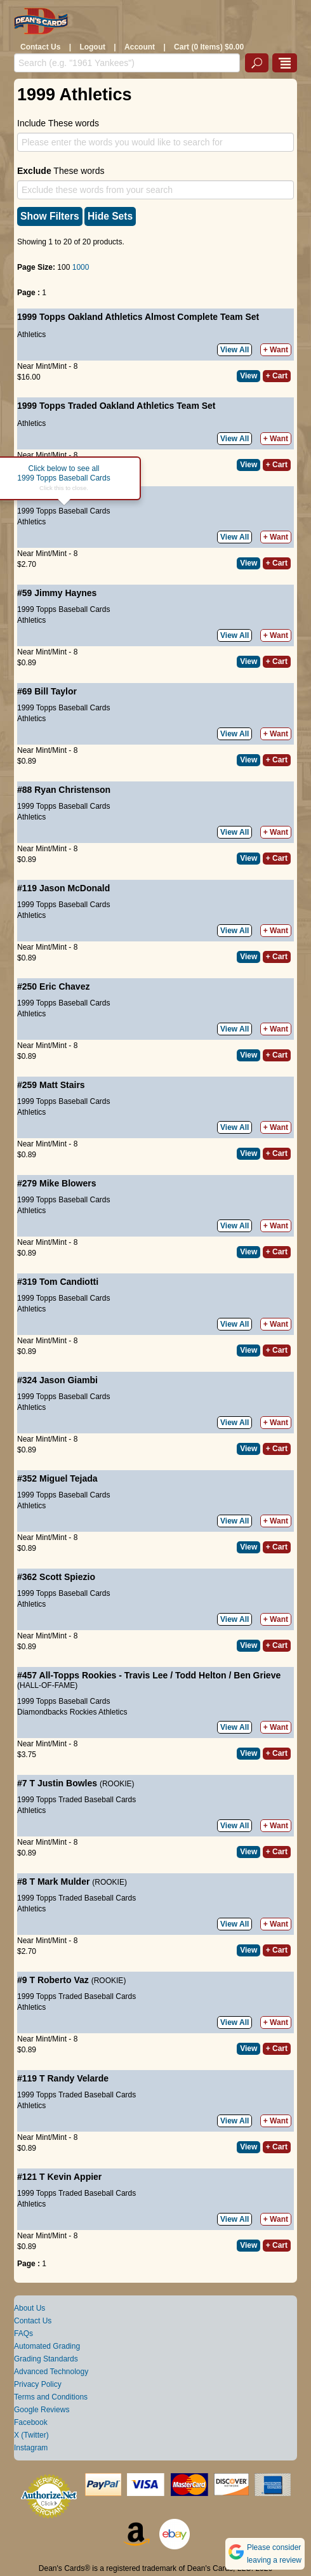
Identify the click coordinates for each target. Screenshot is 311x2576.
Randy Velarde (78, 2078)
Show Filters (49, 216)
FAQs (23, 2333)
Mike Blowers (67, 1183)
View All (234, 349)
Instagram (31, 2447)
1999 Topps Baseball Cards (63, 511)
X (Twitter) (31, 2435)
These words (60, 171)
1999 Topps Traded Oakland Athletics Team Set (116, 406)
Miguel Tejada (68, 1478)
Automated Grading (47, 2346)
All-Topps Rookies (78, 1675)
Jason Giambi (68, 1380)
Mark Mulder (63, 1881)
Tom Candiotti (68, 1282)
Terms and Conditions (51, 2397)
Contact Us (40, 47)
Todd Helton (201, 1675)
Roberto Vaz (63, 1980)
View (248, 375)
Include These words (58, 123)
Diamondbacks (42, 1712)
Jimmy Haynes (65, 593)
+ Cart (277, 375)
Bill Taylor (55, 691)
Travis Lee (146, 1675)
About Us (29, 2308)
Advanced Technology (51, 2371)
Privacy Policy (38, 2384)
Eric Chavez (64, 986)
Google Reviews (41, 2409)
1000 (80, 267)
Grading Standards (46, 2358)
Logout (92, 47)
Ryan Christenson (72, 790)
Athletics (31, 334)
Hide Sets (110, 216)
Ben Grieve (257, 1675)
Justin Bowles (67, 1783)
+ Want (275, 349)
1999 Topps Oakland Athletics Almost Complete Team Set (138, 317)
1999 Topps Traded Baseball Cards (76, 1799)
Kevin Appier (74, 2177)
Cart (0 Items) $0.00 (209, 47)
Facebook (31, 2422)
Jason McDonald (74, 888)
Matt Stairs (62, 1085)
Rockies (83, 1712)
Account (139, 47)
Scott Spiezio (67, 1577)
